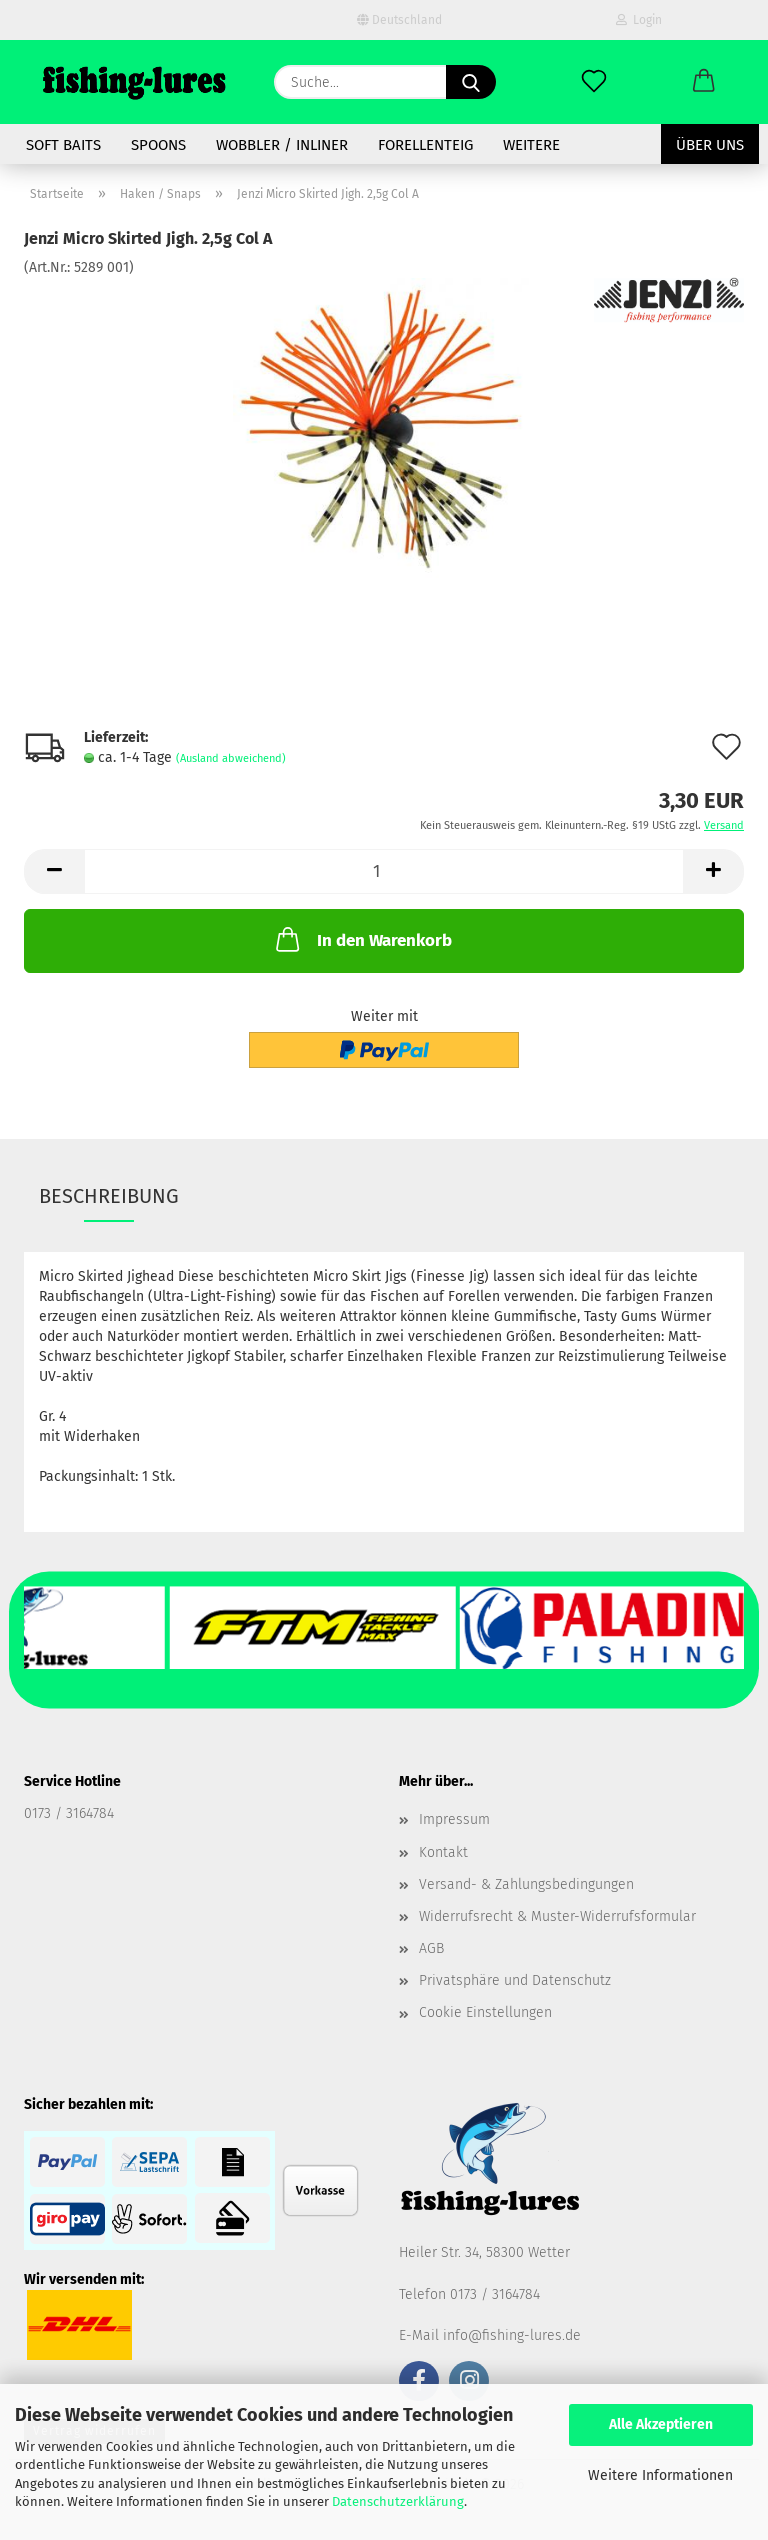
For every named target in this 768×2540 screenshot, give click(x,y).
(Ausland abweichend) (231, 758)
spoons (158, 145)
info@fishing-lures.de (512, 2335)
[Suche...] (471, 82)
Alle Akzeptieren (661, 2424)
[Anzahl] (384, 871)
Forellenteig (425, 145)
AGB (431, 1948)
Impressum (454, 1819)
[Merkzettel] (594, 82)
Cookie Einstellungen (485, 2012)
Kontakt (443, 1852)
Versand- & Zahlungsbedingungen (526, 1884)
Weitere (531, 145)
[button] (704, 82)
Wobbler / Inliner (282, 145)
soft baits (63, 145)
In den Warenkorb (362, 939)
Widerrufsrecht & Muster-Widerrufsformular (557, 1916)
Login (639, 20)
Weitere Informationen (660, 2475)
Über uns (710, 145)
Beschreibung (109, 1196)
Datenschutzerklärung (398, 2501)
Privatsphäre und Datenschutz (515, 1980)
